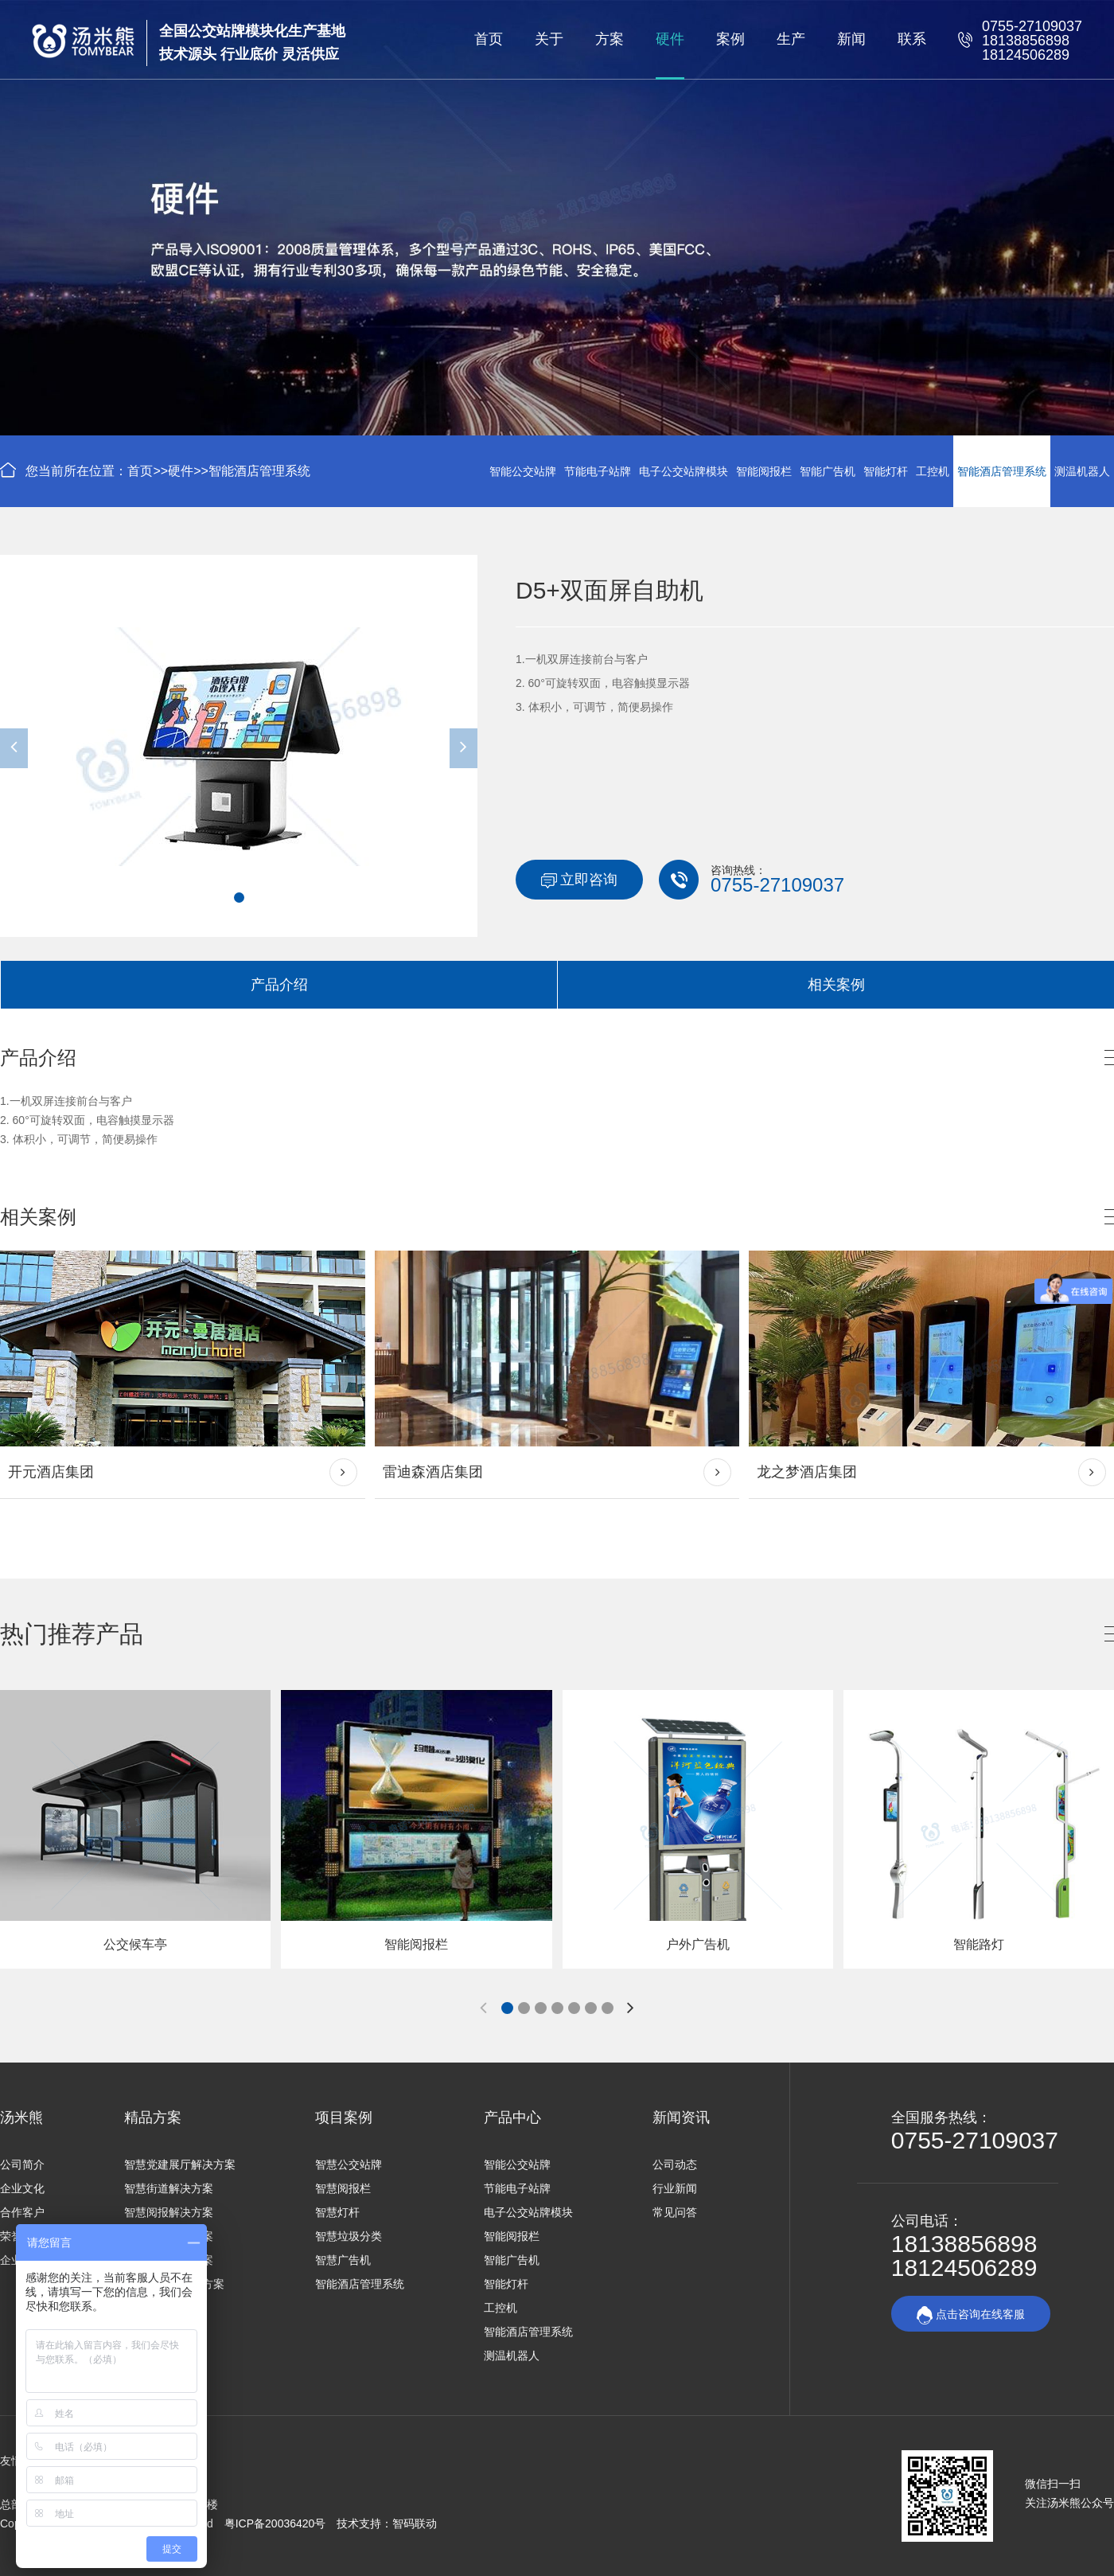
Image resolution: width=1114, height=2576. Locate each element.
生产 (791, 39)
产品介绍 (279, 985)
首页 (488, 39)
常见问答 (674, 2212)
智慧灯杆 (337, 2212)
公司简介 (22, 2164)
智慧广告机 (343, 2260)
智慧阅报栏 (343, 2188)
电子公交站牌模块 (683, 471)
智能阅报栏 (764, 471)
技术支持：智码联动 (387, 2523)
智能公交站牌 (522, 471)
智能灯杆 (885, 471)
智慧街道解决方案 (168, 2188)
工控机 (932, 471)
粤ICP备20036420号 (276, 2523)
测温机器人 (1082, 471)
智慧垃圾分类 (348, 2236)
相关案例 (836, 985)
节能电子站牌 (597, 471)
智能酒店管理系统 (259, 471)
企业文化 (22, 2188)
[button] (239, 897)
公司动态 (674, 2164)
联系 (912, 39)
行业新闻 (674, 2188)
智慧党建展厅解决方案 (180, 2164)
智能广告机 (827, 471)
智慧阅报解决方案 (168, 2212)
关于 (549, 39)
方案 (609, 39)
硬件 (670, 39)
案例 (730, 39)
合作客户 (22, 2212)
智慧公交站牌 (348, 2164)
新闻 (851, 39)
